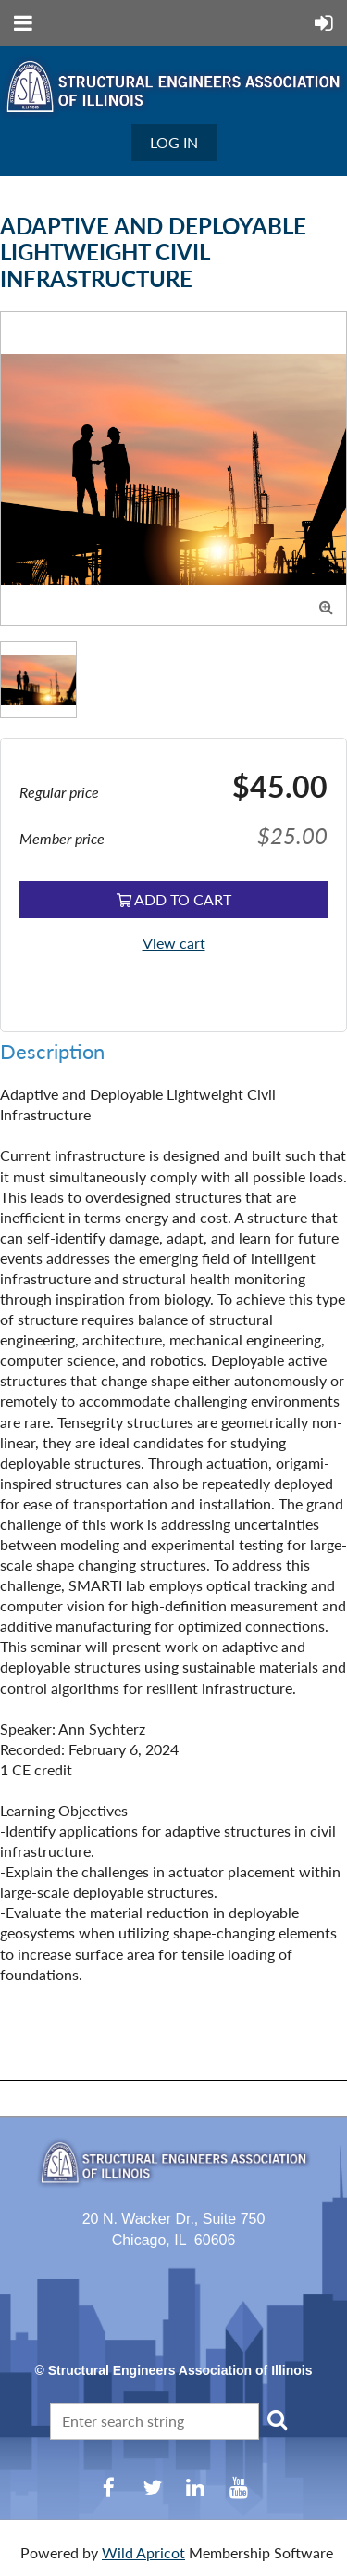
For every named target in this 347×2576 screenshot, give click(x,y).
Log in (174, 142)
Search (276, 2419)
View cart (174, 943)
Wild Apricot (143, 2552)
